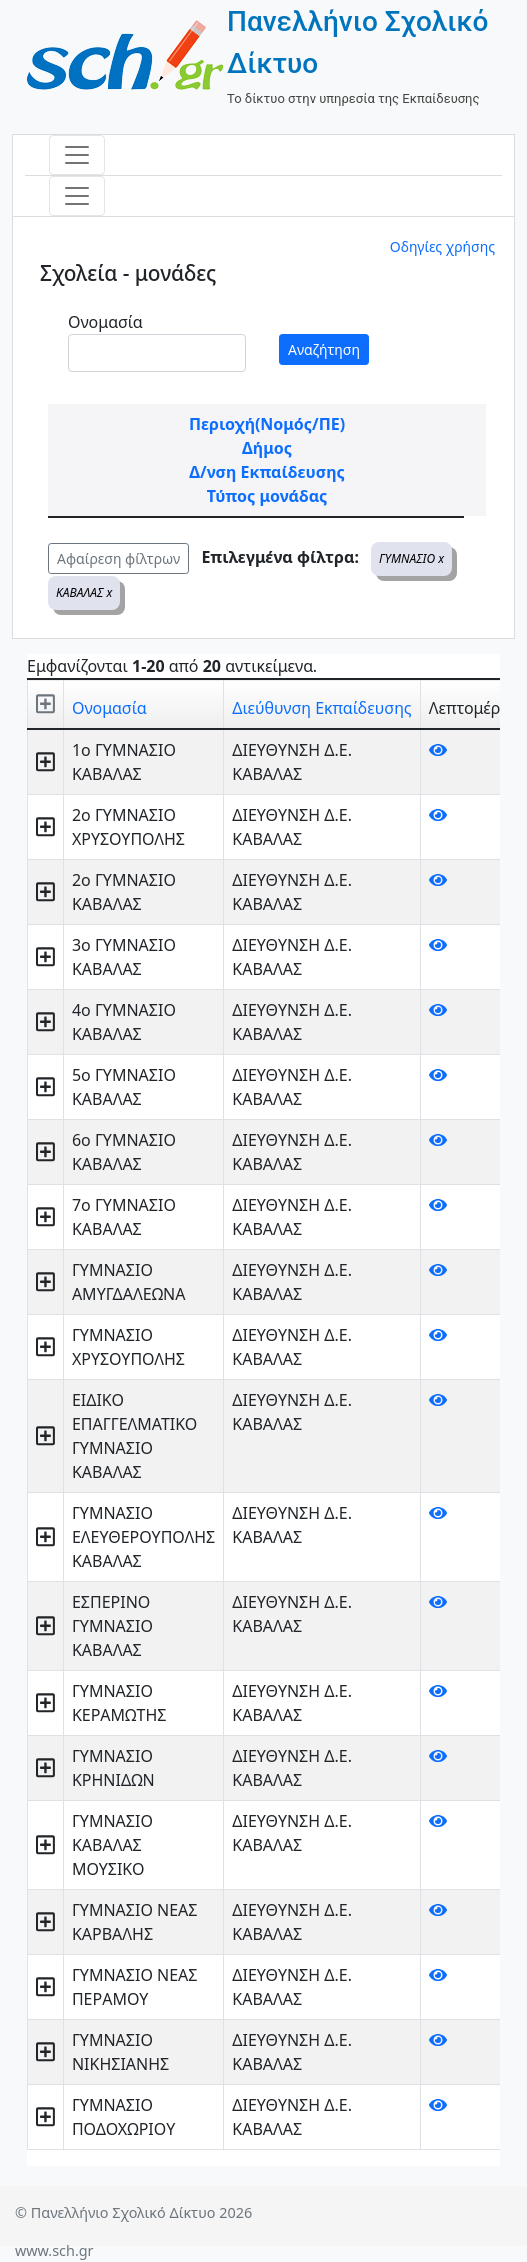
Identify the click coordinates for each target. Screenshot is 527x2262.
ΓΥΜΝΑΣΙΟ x (411, 558)
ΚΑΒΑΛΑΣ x (84, 592)
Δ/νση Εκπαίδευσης (266, 472)
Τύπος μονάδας (267, 496)
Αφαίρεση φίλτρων (118, 558)
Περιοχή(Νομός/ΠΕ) (267, 424)
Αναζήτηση (324, 349)
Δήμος (267, 448)
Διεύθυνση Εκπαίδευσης (321, 708)
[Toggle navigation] (77, 155)
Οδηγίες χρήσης (442, 246)
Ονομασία (105, 322)
